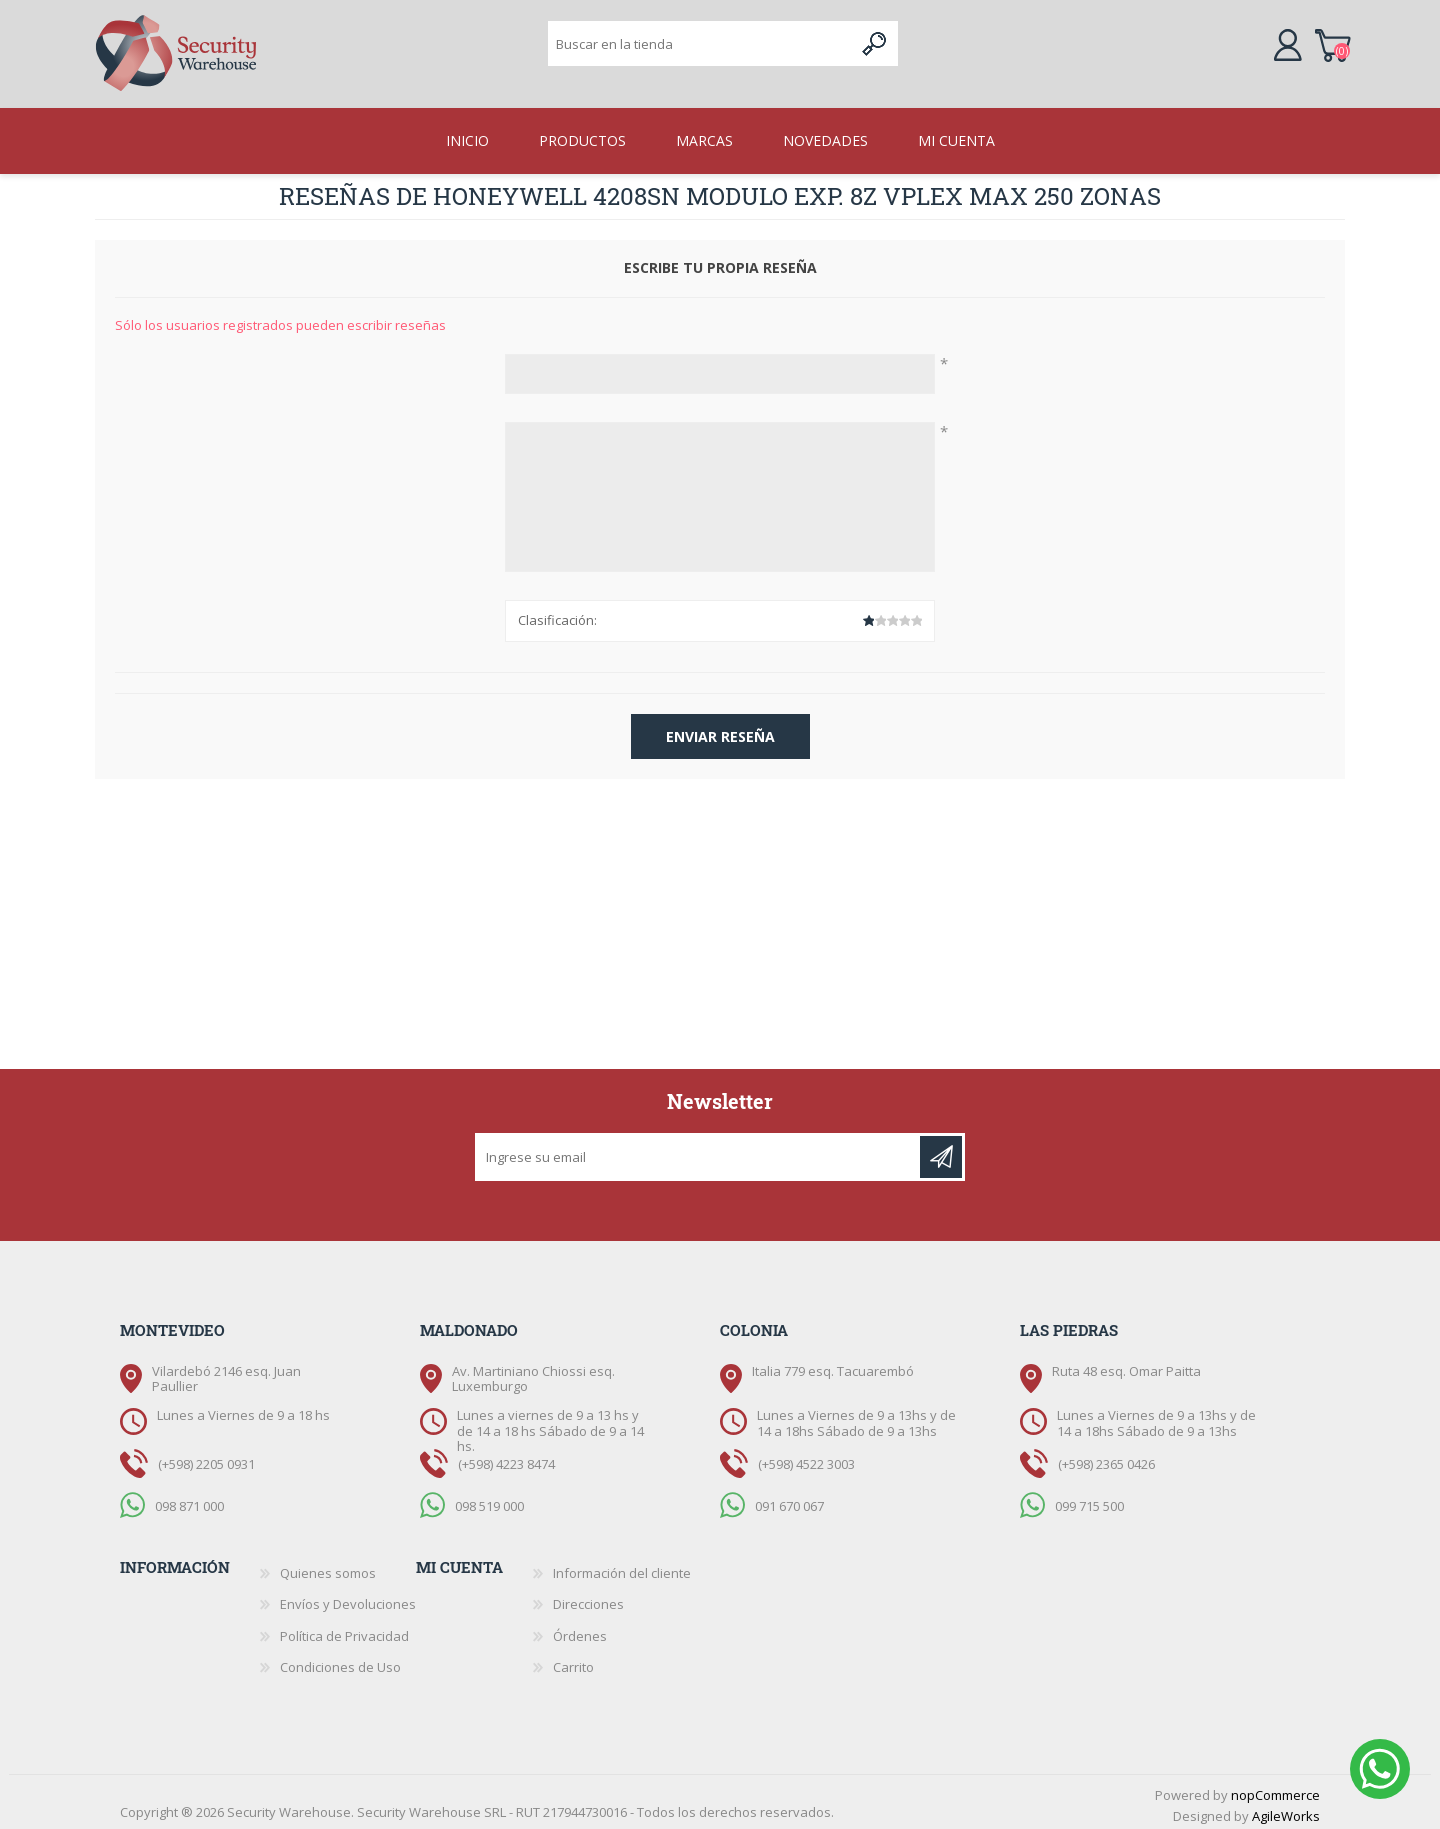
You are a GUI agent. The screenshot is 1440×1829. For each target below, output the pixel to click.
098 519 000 (489, 1500)
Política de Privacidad (344, 1630)
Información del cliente (622, 1567)
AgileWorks (1286, 1810)
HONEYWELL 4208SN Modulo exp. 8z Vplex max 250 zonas (797, 190)
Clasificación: (557, 614)
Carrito (1337, 44)
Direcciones (588, 1598)
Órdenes (580, 1630)
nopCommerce (1275, 1789)
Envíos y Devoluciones (348, 1598)
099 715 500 (1089, 1500)
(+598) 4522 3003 (806, 1458)
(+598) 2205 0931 (206, 1458)
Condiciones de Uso (340, 1661)
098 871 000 (189, 1500)
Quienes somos (328, 1567)
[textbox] (700, 45)
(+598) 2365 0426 (1106, 1458)
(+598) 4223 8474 (506, 1458)
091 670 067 (789, 1500)
